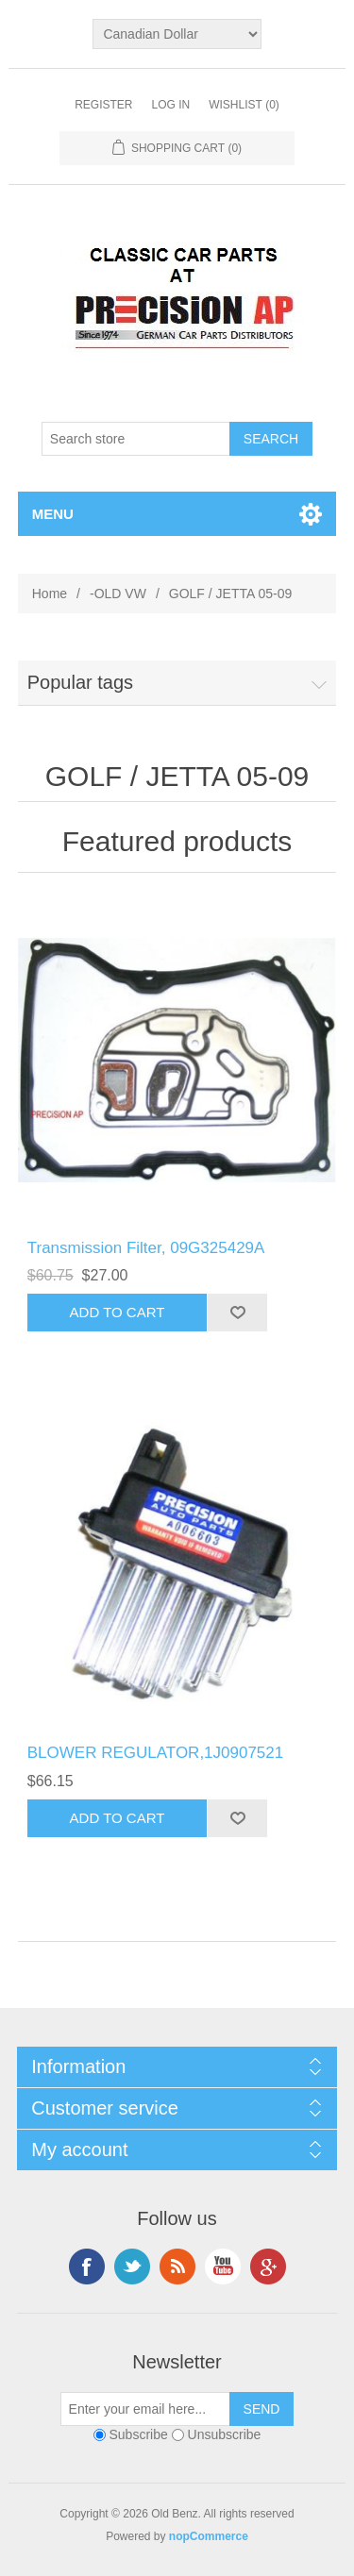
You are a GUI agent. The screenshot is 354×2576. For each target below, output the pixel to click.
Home (49, 593)
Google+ (268, 2266)
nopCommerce (208, 2536)
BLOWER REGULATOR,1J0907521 (155, 1753)
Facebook (87, 2266)
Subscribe (139, 2434)
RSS (177, 2266)
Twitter (132, 2266)
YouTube (223, 2266)
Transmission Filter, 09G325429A (146, 1248)
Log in (170, 104)
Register (103, 104)
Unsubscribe (224, 2434)
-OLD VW (118, 593)
